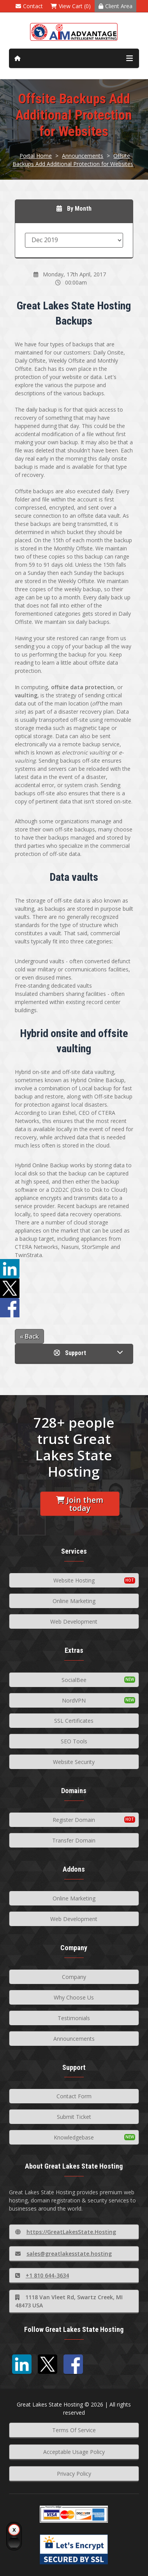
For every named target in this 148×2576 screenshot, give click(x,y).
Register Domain (74, 1819)
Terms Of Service (74, 2430)
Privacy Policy (74, 2473)
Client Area (115, 6)
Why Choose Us (74, 1997)
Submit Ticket (74, 2116)
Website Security (74, 1762)
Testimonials (74, 2018)
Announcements (82, 155)
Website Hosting (74, 1580)
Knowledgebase (74, 2137)
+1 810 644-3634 (42, 2275)
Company (74, 1976)
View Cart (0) (71, 6)
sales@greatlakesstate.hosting (63, 2253)
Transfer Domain (73, 1840)
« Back (29, 1336)
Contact (29, 6)
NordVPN (74, 1700)
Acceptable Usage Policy (74, 2451)
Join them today (79, 1504)
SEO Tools (74, 1741)
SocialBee (74, 1680)
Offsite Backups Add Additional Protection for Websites (72, 160)
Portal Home (35, 155)
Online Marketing (74, 1601)
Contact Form (74, 2096)
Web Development (73, 1621)
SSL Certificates (73, 1720)
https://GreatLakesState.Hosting (65, 2231)
